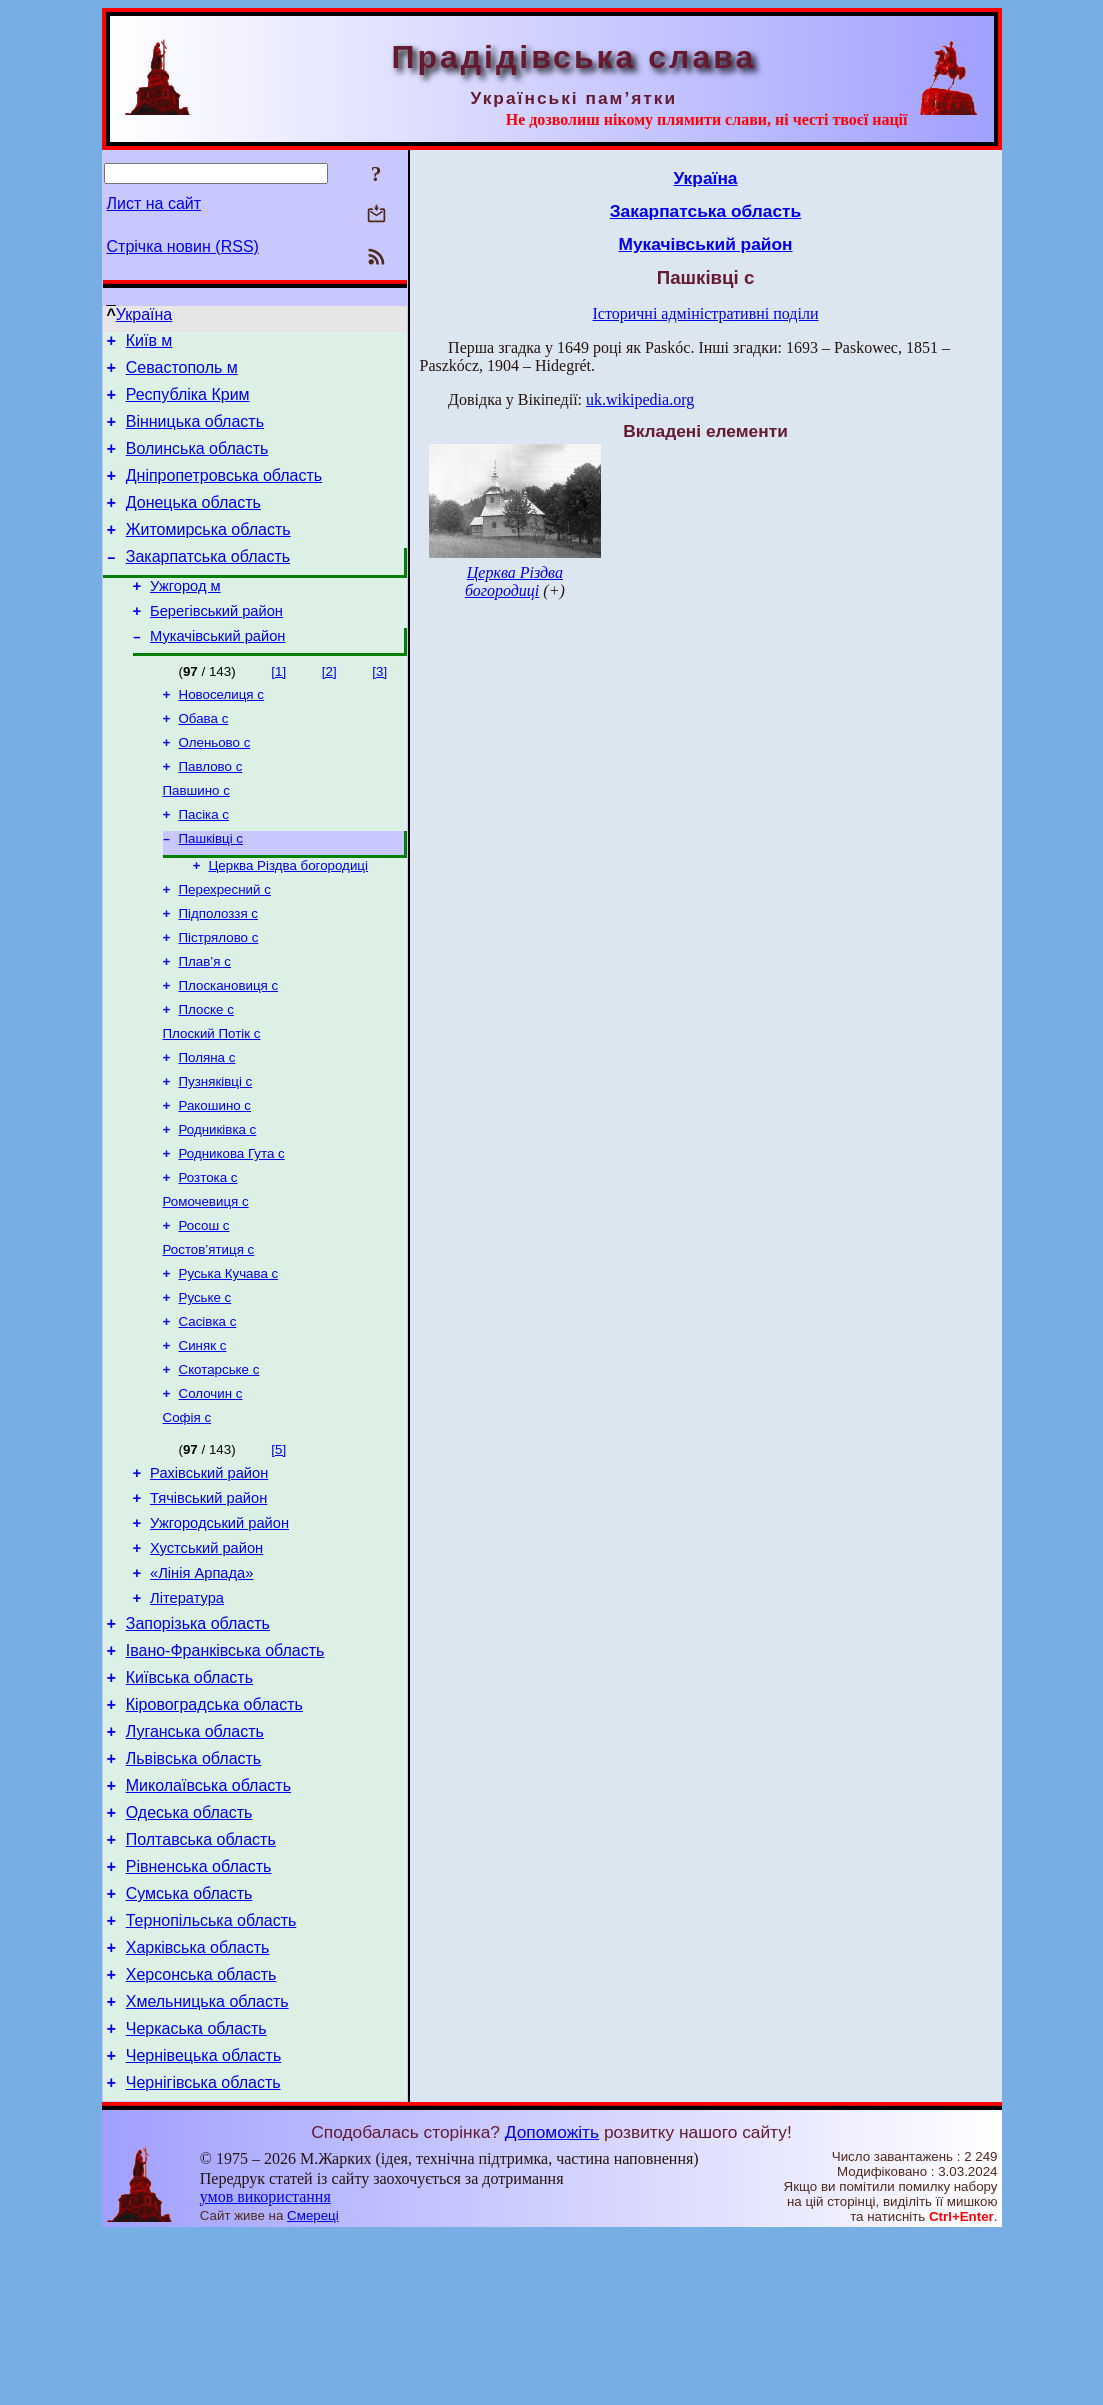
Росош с (204, 1307)
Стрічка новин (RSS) (183, 246)
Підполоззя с (219, 969)
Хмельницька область (207, 2162)
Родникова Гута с (232, 1229)
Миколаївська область (208, 1922)
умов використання (265, 2366)
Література (187, 1714)
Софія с (187, 1515)
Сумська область (189, 2042)
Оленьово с (215, 784)
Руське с (205, 1385)
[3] (379, 707)
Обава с (204, 758)
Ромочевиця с (206, 1281)
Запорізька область (198, 1742)
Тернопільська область (211, 2072)
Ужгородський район (219, 1630)
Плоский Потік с (212, 1099)
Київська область (189, 1802)
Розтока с (208, 1255)
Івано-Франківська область (225, 1772)
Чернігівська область (203, 2252)
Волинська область (197, 463)
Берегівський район (216, 644)
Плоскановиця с (229, 1047)
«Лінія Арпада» (201, 1686)
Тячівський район (208, 1602)
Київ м (149, 343)
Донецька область (193, 523)
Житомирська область (208, 553)
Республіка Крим (188, 403)
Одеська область (189, 1952)
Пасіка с (204, 862)
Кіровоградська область (214, 1832)
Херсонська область (201, 2132)
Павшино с (196, 836)
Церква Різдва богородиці (288, 917)
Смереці (313, 2385)
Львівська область (193, 1892)
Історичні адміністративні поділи (706, 313)
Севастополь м (182, 373)
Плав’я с (205, 1021)
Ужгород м (185, 616)
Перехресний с (225, 943)
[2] (329, 707)
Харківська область (198, 2102)
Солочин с (211, 1489)
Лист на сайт (154, 203)
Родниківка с (218, 1203)
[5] (278, 1547)
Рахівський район (209, 1574)
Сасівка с (208, 1411)
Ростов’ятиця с (209, 1333)
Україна (144, 314)
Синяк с (203, 1437)
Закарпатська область (208, 583)
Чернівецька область (204, 2222)
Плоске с (206, 1073)
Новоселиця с (221, 732)
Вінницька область (195, 433)
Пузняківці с (216, 1151)
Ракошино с (215, 1177)
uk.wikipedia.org (640, 399)
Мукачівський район (217, 672)
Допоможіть (552, 2302)
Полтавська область (201, 1982)
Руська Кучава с (229, 1359)
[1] (278, 707)
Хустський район (206, 1658)
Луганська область (195, 1862)
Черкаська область (196, 2192)
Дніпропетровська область (224, 493)
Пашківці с (211, 888)
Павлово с (211, 810)
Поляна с (207, 1125)
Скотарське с (219, 1463)
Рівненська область (199, 2012)
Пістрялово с (219, 995)
